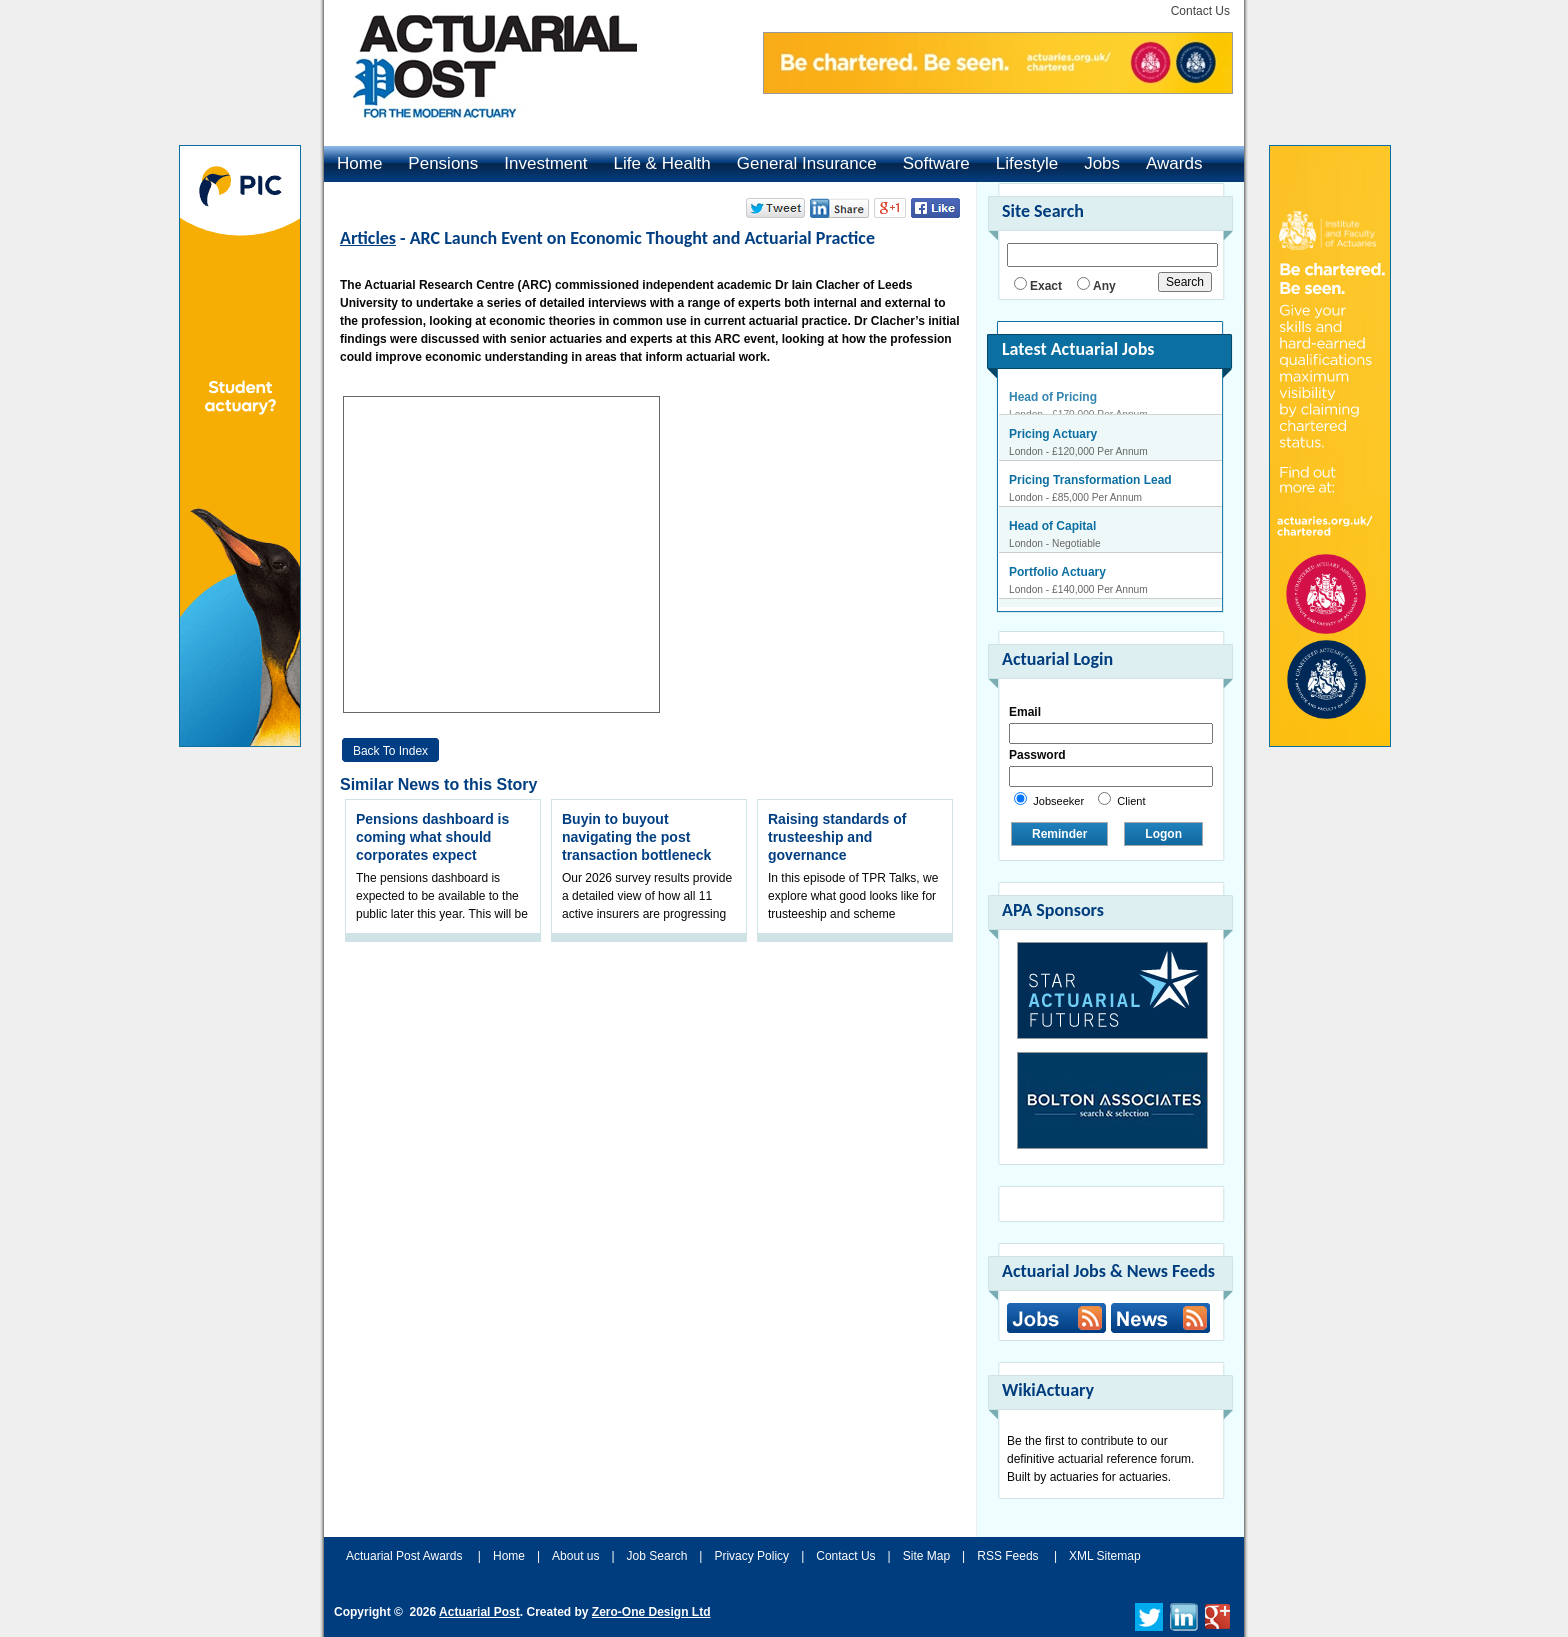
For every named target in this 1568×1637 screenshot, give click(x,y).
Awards (1174, 163)
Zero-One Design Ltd (651, 1612)
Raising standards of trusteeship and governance (837, 837)
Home (359, 163)
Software (936, 163)
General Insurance (807, 163)
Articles (368, 238)
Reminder (1059, 834)
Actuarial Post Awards (406, 1556)
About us (575, 1556)
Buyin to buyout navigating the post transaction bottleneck (636, 837)
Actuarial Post (479, 1612)
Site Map (926, 1556)
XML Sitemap (1105, 1556)
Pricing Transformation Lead (1090, 489)
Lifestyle (1027, 163)
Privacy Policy (751, 1556)
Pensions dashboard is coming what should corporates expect (432, 837)
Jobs (1102, 163)
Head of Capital (1052, 535)
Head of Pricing (1053, 397)
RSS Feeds (1007, 1556)
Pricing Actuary (1053, 443)
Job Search (657, 1556)
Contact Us (1200, 11)
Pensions (443, 163)
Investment (545, 163)
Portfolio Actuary (1057, 581)
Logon (1163, 834)
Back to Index (390, 751)
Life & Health (661, 163)
